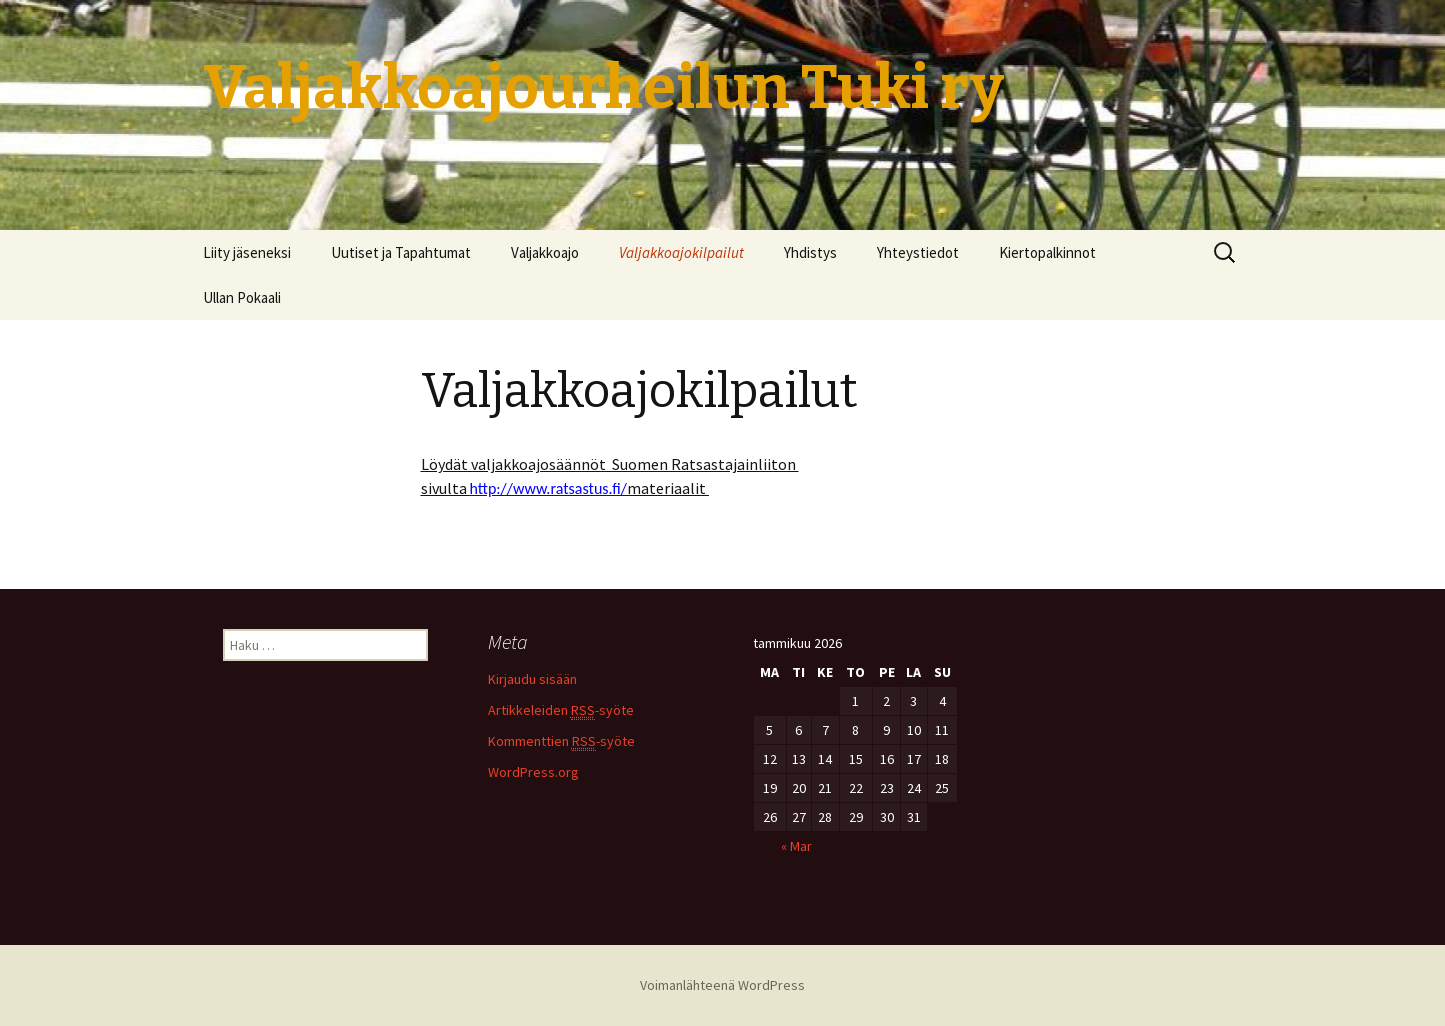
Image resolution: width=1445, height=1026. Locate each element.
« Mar (796, 846)
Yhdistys (810, 252)
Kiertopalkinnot (1047, 252)
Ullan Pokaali (242, 297)
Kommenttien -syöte (561, 741)
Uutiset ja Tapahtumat (401, 252)
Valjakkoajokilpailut (681, 252)
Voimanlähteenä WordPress (722, 985)
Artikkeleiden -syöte (561, 710)
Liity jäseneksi (247, 252)
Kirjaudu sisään (532, 679)
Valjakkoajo (545, 252)
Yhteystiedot (918, 252)
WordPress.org (533, 772)
